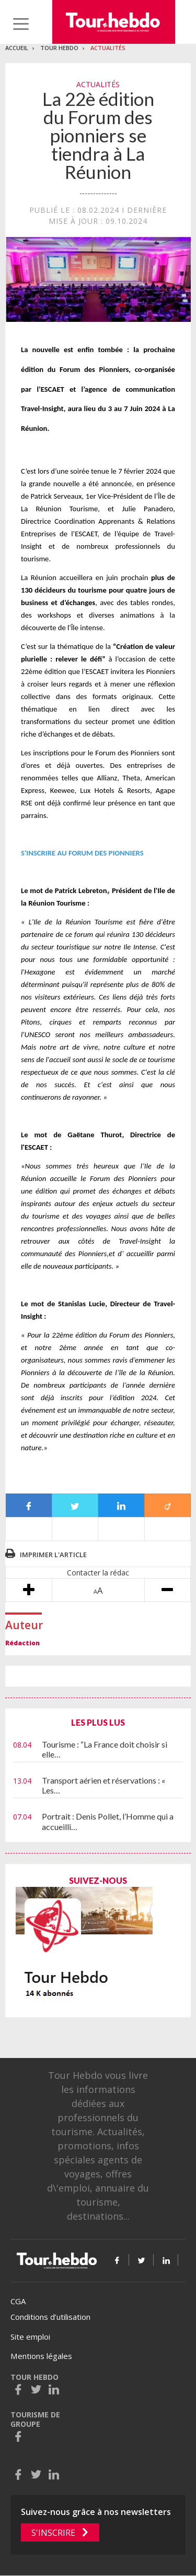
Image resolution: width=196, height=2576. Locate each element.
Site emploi (30, 2336)
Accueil (16, 48)
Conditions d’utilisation (50, 2317)
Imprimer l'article (53, 1554)
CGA (18, 2301)
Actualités (107, 48)
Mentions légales (41, 2356)
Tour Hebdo (59, 48)
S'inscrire (53, 2532)
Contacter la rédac (98, 1573)
